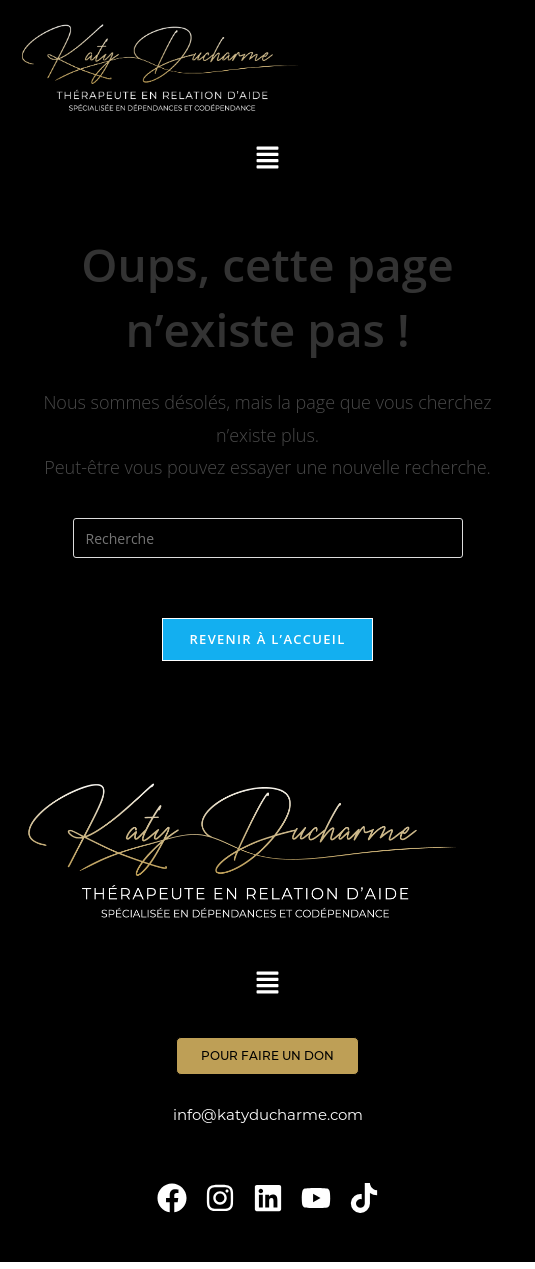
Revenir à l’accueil (267, 639)
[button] (267, 158)
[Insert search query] (268, 538)
